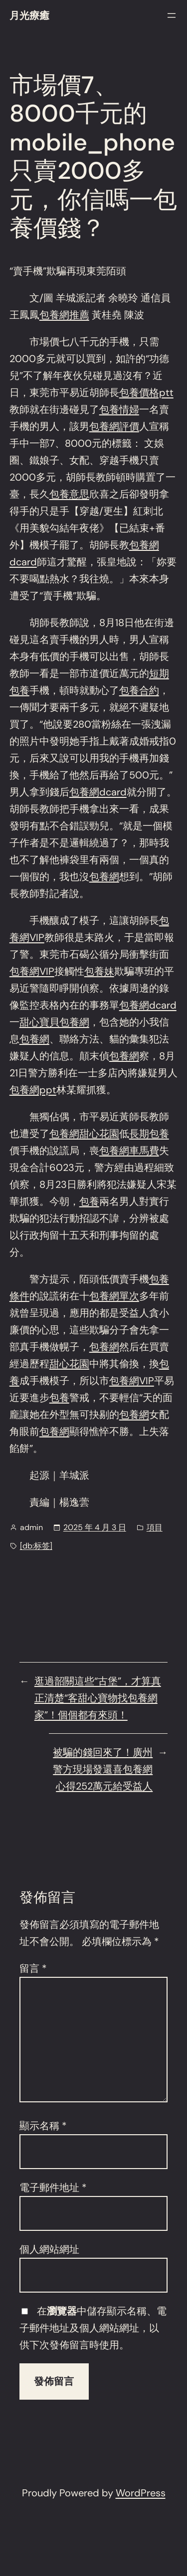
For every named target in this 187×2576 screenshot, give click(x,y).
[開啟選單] (172, 15)
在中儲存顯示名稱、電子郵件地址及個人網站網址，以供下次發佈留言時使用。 (93, 2328)
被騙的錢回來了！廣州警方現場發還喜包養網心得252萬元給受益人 (103, 1769)
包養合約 (139, 690)
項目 (155, 1527)
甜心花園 (99, 1133)
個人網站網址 (49, 2249)
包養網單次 (114, 1295)
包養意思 (69, 494)
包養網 (104, 876)
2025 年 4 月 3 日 (94, 1527)
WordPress (141, 2492)
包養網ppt (32, 1089)
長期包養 (149, 1133)
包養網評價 (114, 426)
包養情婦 (119, 409)
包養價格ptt (146, 392)
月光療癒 (29, 15)
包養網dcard (98, 791)
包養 (89, 1201)
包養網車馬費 (129, 1150)
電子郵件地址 (53, 2187)
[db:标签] (36, 1546)
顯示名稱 (43, 2125)
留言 (33, 1968)
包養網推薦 (64, 314)
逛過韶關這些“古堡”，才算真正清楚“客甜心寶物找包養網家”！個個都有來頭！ (97, 1697)
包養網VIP (31, 971)
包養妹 (99, 971)
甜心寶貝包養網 (54, 1022)
